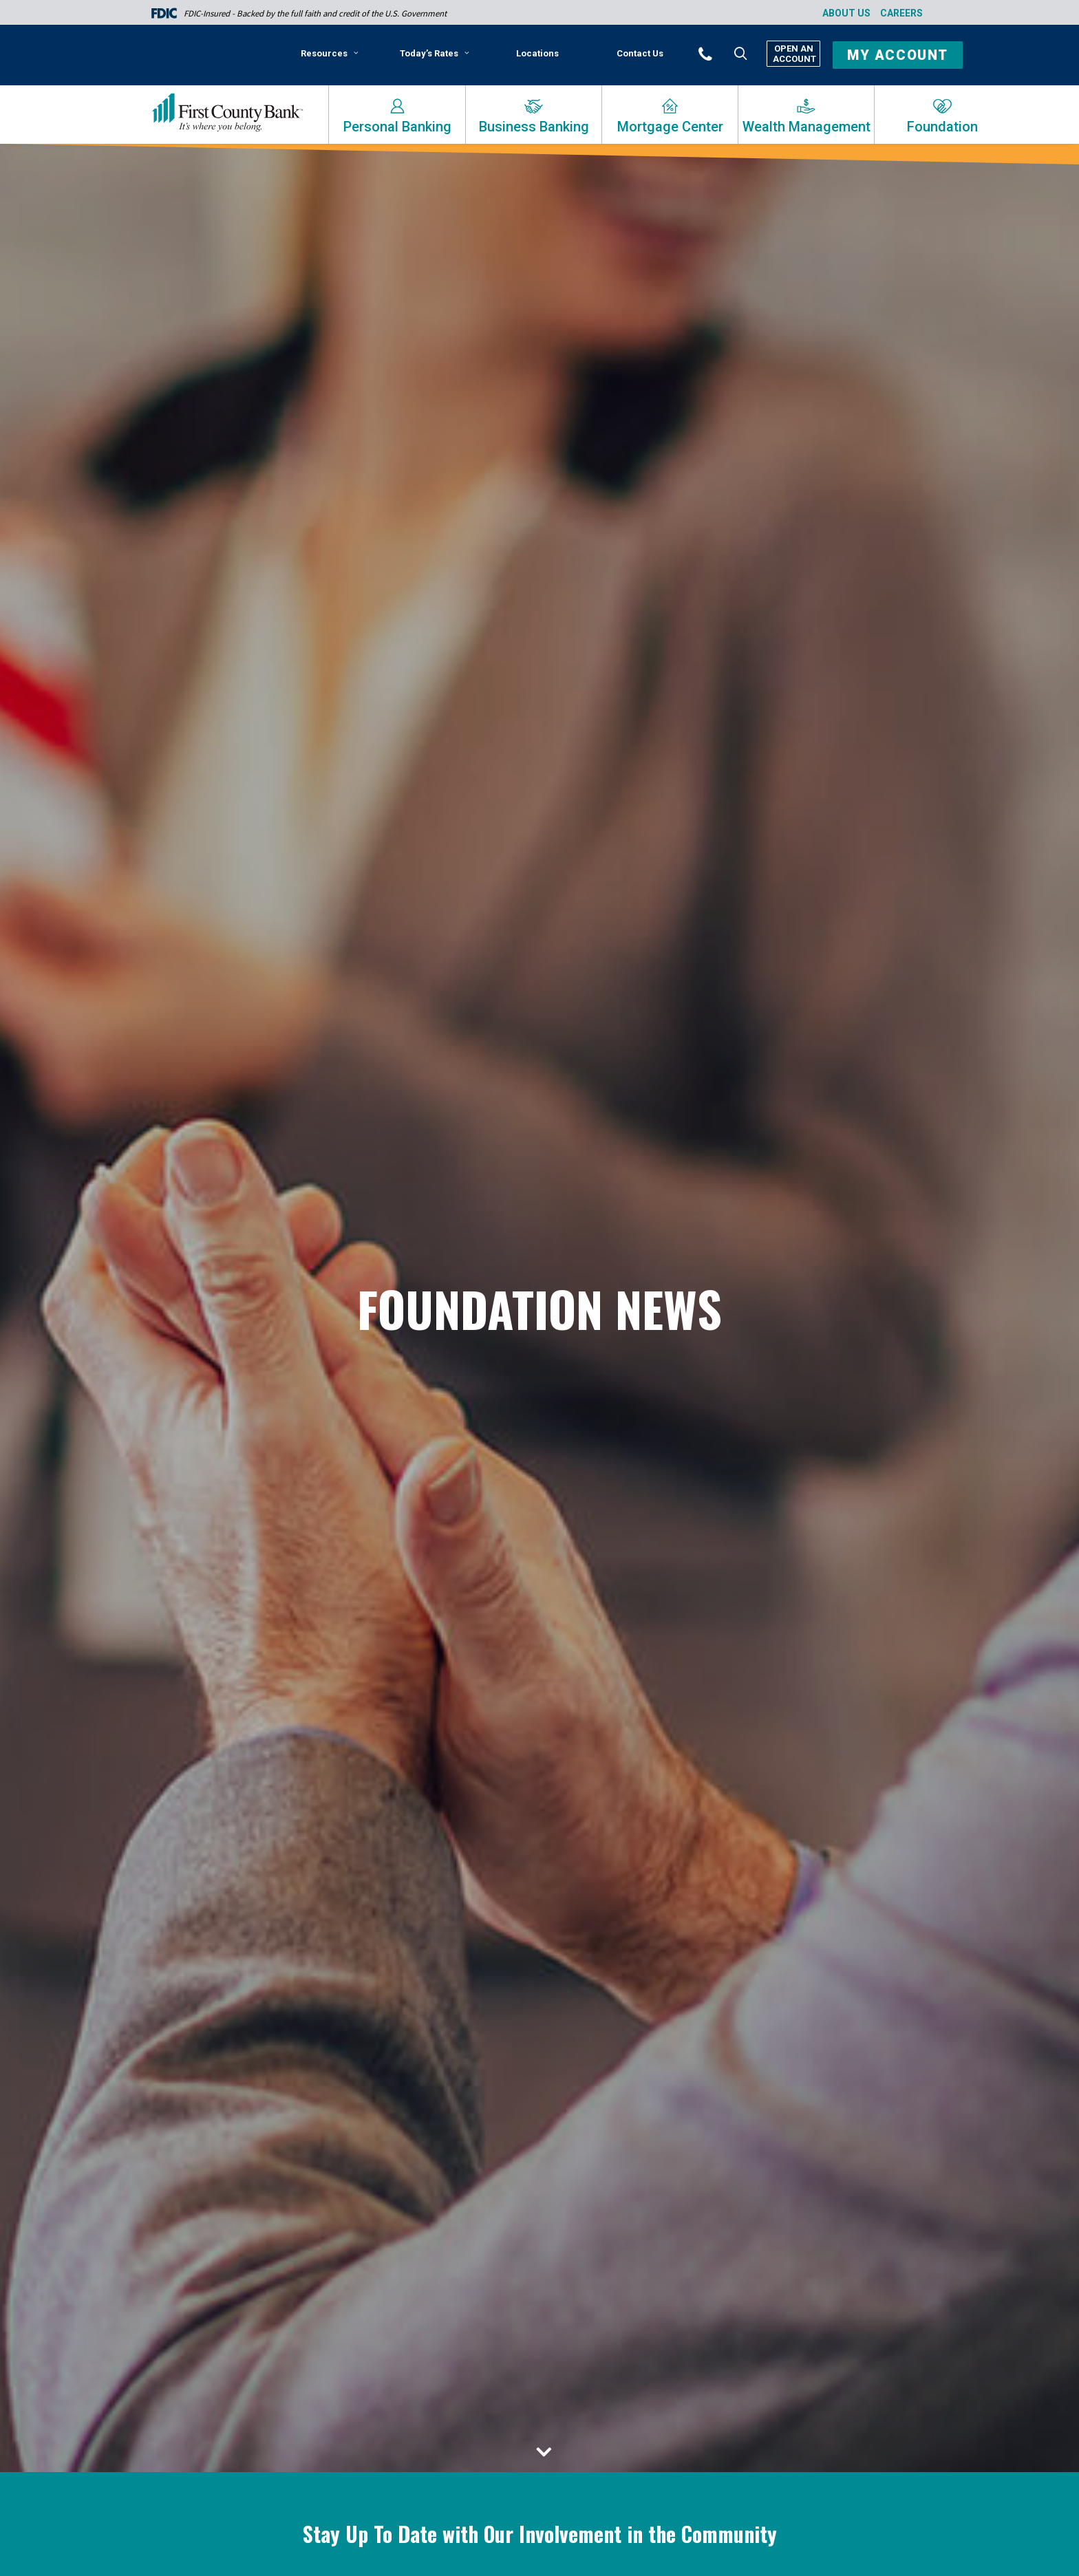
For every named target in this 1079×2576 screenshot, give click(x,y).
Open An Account (793, 53)
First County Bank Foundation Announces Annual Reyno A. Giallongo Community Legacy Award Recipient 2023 (804, 2065)
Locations (537, 53)
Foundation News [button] (615, 1860)
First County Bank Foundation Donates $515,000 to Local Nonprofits (798, 2416)
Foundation (942, 126)
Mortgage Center (670, 126)
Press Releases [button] (723, 1860)
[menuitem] (332, 58)
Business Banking (534, 126)
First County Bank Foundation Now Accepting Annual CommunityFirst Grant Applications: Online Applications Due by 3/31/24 (536, 2068)
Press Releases (208, 2098)
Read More (205, 2127)
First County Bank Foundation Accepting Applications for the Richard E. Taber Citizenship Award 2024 (269, 2065)
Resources (330, 53)
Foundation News (278, 2098)
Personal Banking (397, 126)
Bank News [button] (404, 1860)
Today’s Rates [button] (434, 53)
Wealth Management (806, 126)
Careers (901, 13)
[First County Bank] (227, 113)
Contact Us (640, 53)
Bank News (538, 2108)
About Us (846, 13)
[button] (724, 53)
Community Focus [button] (500, 1860)
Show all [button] (336, 1860)
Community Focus (746, 2117)
